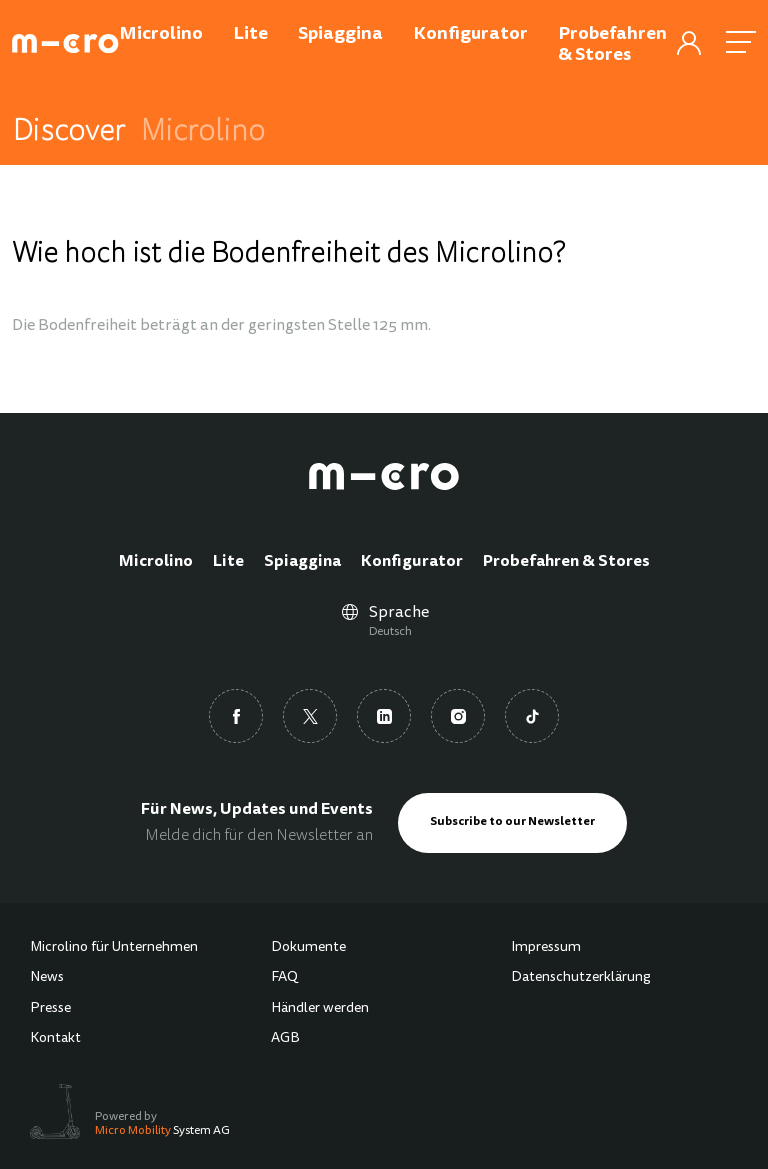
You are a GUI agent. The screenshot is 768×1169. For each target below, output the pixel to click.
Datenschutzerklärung (581, 978)
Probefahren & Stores (566, 562)
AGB (285, 1039)
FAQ (284, 978)
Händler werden (320, 1009)
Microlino (156, 562)
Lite (228, 562)
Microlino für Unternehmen (114, 948)
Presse (50, 1009)
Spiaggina (302, 562)
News (47, 978)
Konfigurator (412, 562)
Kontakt (55, 1039)
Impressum (546, 948)
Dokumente (308, 948)
